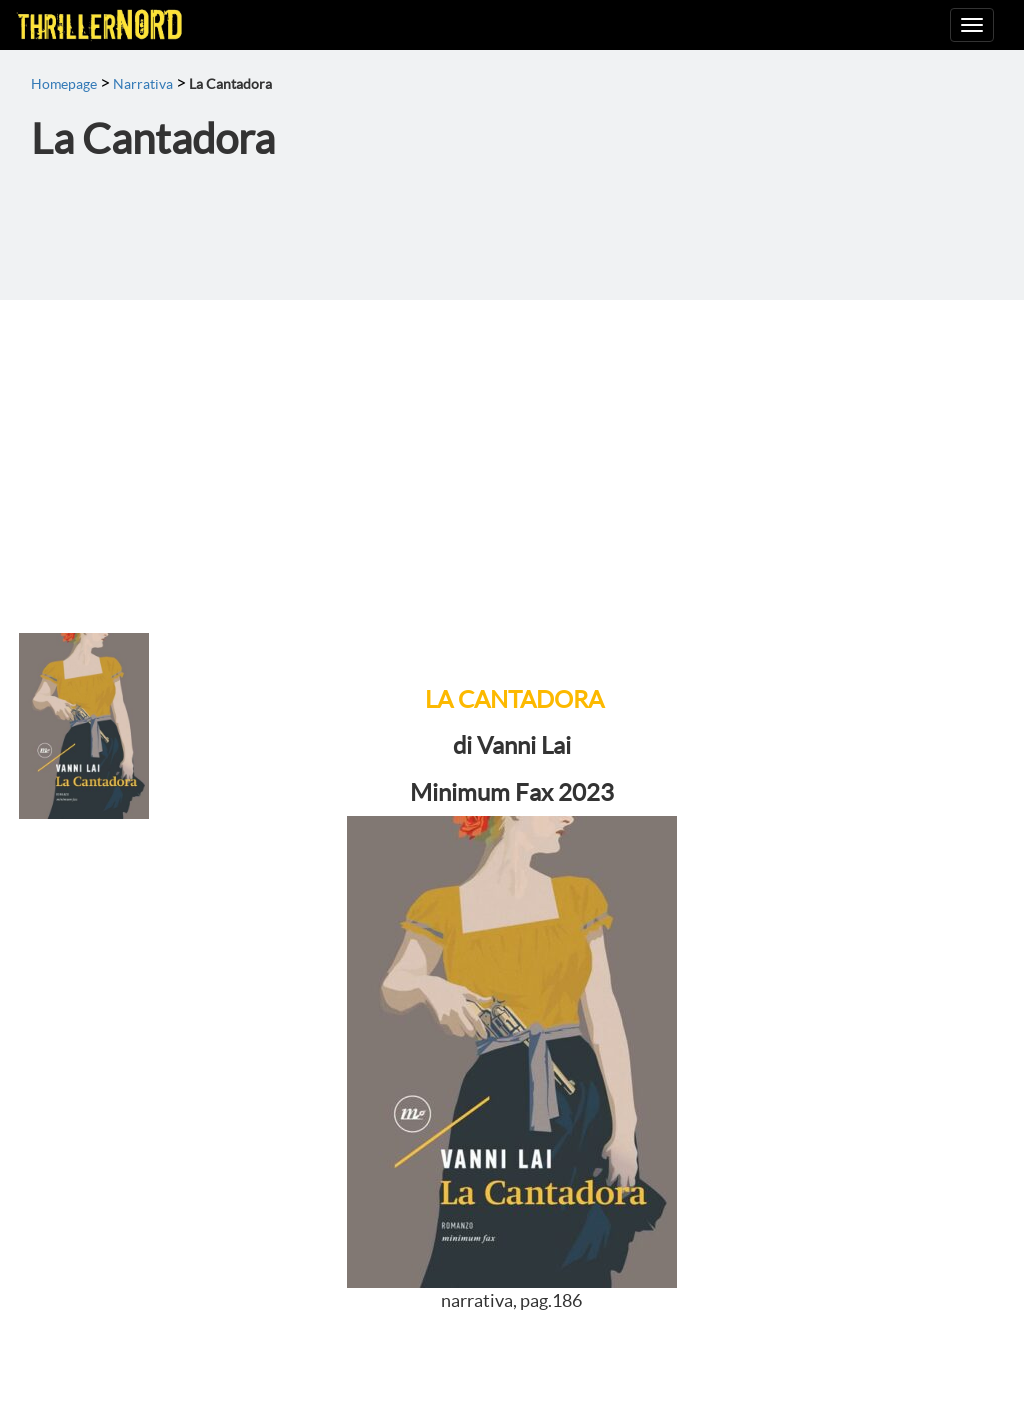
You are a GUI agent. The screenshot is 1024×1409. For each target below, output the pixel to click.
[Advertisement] (512, 450)
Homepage (64, 84)
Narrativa (143, 84)
